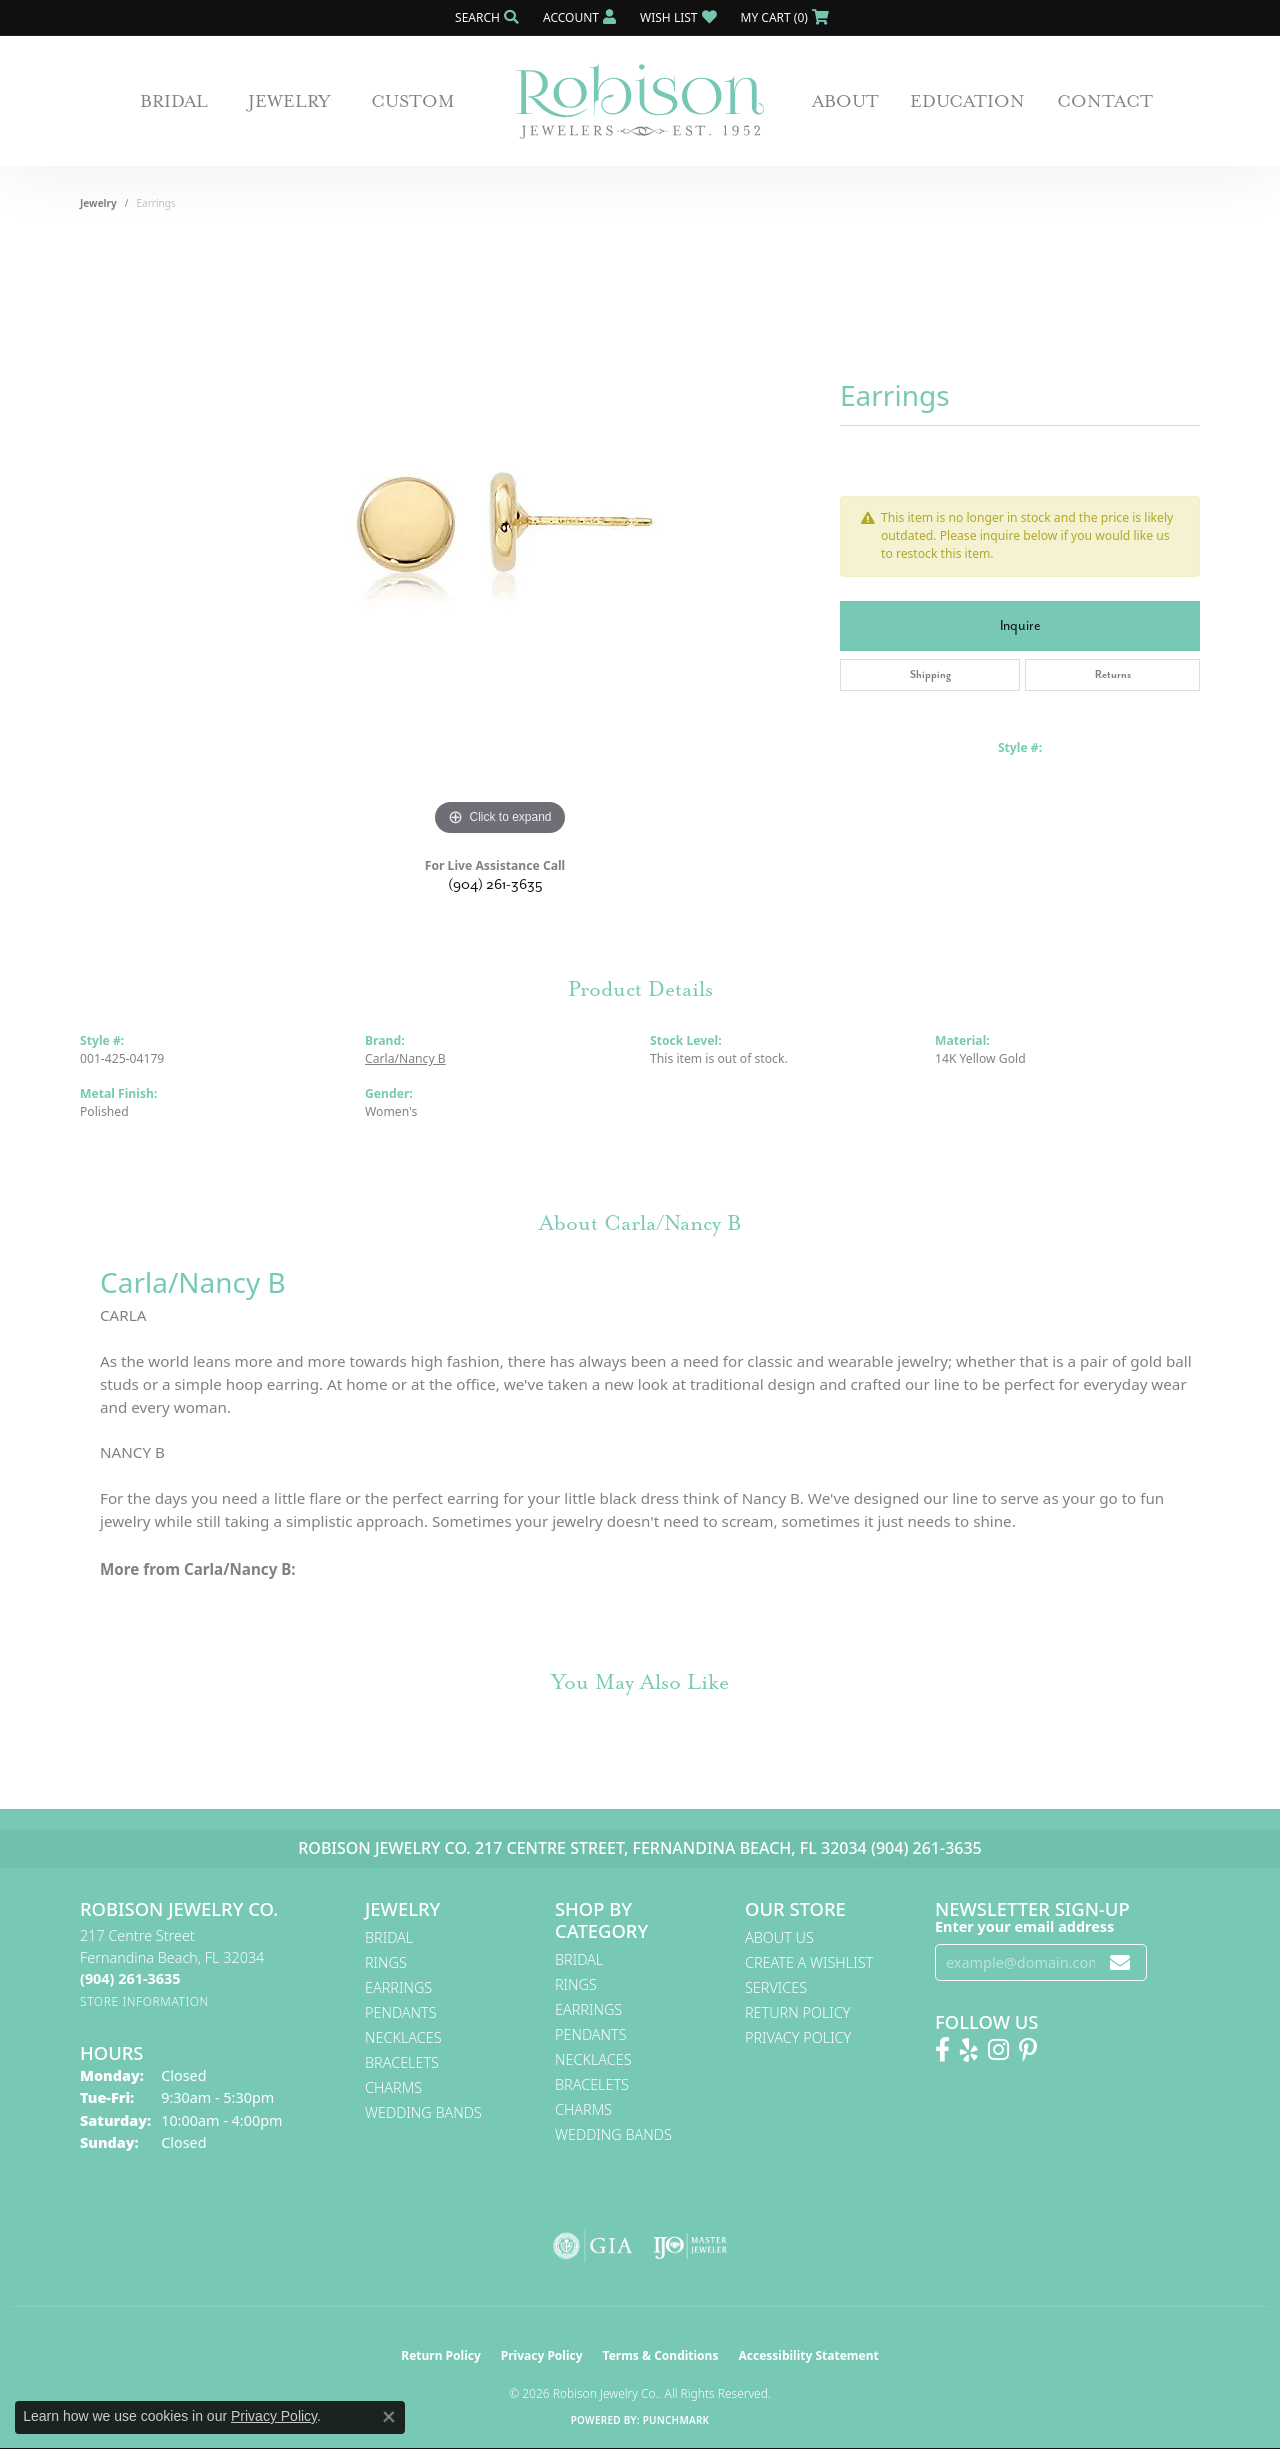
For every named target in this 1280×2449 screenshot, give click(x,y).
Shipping (930, 674)
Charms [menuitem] (393, 2087)
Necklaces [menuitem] (403, 2037)
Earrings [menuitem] (398, 1987)
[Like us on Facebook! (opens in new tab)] (942, 2050)
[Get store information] (144, 2001)
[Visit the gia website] (593, 2246)
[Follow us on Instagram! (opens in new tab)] (998, 2050)
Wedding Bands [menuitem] (423, 2112)
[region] (500, 541)
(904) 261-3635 (495, 884)
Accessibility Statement (808, 2355)
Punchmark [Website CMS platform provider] (676, 2420)
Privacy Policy (798, 2037)
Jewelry (289, 101)
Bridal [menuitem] (389, 1937)
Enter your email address (1024, 1926)
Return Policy (798, 2012)
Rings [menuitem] (386, 1962)
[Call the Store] (130, 1978)
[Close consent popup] (389, 2417)
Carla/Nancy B (405, 1058)
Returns (1113, 674)
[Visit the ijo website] (690, 2246)
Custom (413, 101)
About (845, 101)
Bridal (174, 101)
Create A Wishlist (809, 1962)
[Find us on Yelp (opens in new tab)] (969, 2050)
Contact (1105, 101)
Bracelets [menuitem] (402, 2062)
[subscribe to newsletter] (1120, 1962)
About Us (779, 1937)
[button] (485, 17)
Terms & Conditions (661, 2355)
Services (776, 1987)
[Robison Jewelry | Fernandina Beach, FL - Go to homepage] (640, 101)
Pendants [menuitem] (401, 2012)
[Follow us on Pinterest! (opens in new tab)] (1028, 2050)
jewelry (98, 203)
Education (967, 101)
